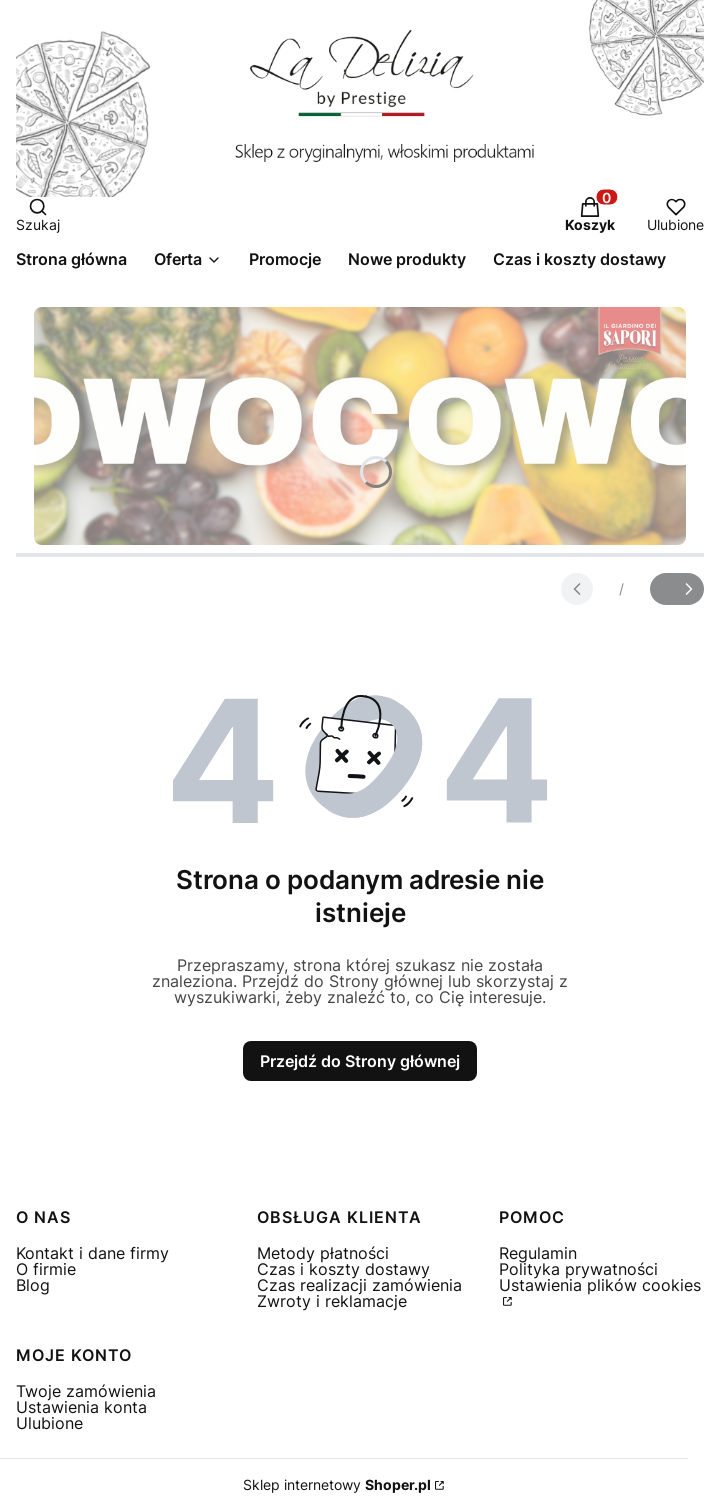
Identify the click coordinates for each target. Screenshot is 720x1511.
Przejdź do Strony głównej (360, 1061)
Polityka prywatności (578, 1269)
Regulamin (538, 1253)
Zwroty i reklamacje (332, 1301)
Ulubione (49, 1423)
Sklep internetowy (337, 1485)
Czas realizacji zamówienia (359, 1285)
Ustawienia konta (81, 1407)
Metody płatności (323, 1253)
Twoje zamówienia (86, 1391)
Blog (33, 1285)
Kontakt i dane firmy (92, 1253)
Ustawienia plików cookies (600, 1285)
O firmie (46, 1269)
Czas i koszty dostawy (343, 1269)
